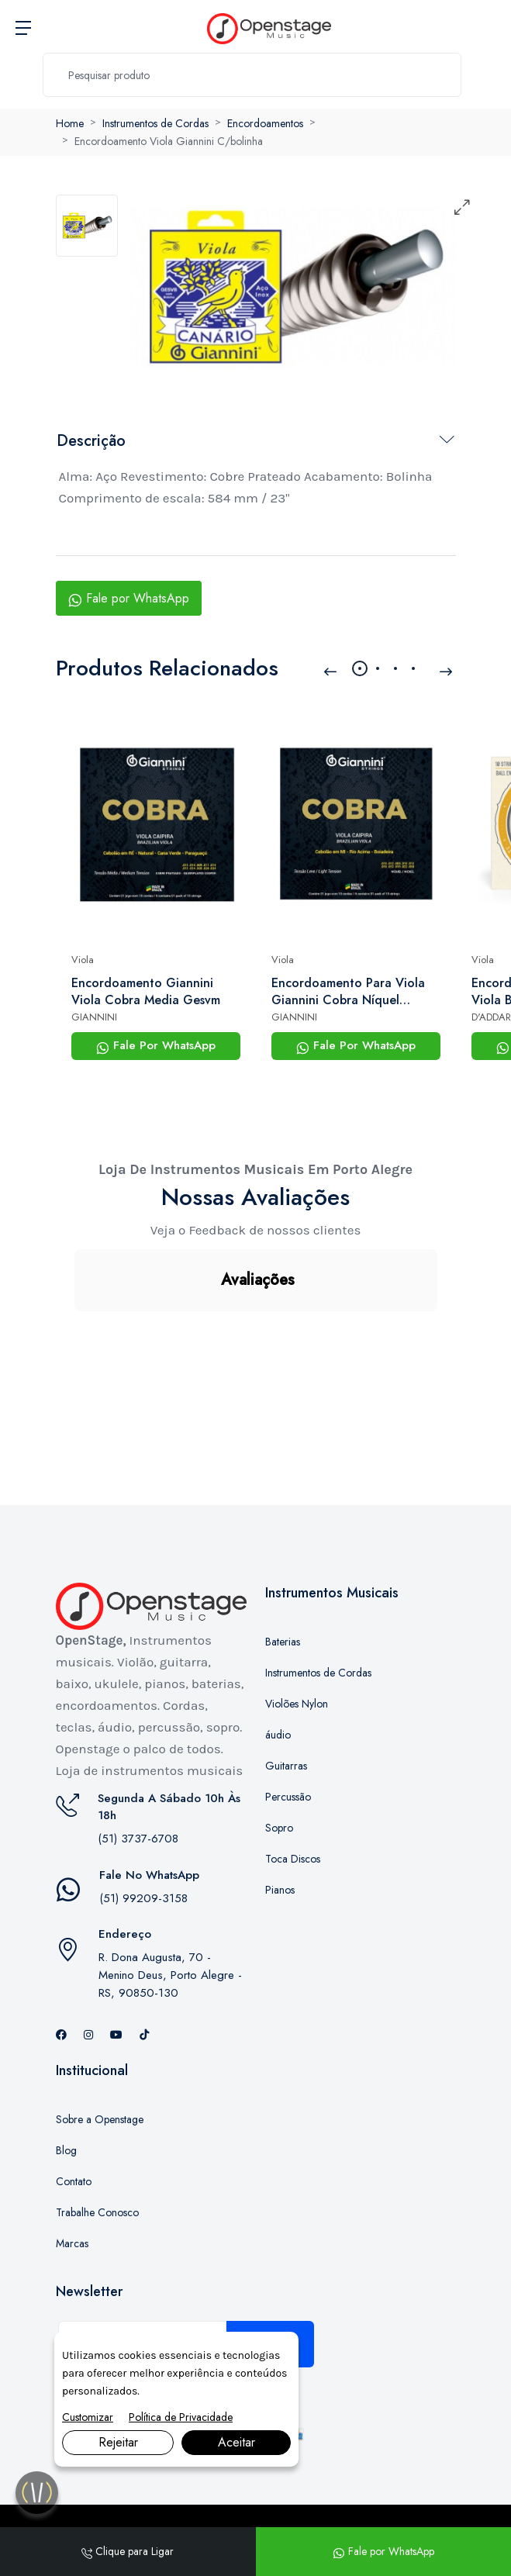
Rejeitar (118, 2442)
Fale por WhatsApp (128, 598)
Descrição (91, 441)
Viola (82, 959)
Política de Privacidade (181, 2417)
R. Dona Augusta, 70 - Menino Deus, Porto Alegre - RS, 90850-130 (170, 1897)
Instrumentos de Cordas (155, 123)
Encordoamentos (265, 123)
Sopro (279, 1750)
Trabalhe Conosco (97, 2135)
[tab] (87, 226)
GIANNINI (94, 1017)
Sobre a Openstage (99, 2041)
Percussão (288, 1719)
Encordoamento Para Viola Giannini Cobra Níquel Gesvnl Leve (348, 992)
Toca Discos (292, 1781)
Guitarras (286, 1688)
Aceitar (236, 2442)
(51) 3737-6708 (138, 1761)
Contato (73, 2104)
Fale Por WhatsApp (156, 1045)
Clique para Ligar (127, 2551)
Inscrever (270, 2266)
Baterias (282, 1564)
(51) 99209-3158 (143, 1820)
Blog (66, 2072)
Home (70, 123)
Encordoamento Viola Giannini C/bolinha (168, 141)
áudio (278, 1657)
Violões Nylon (296, 1626)
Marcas (72, 2166)
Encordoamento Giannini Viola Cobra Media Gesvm (145, 992)
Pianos (280, 1812)
